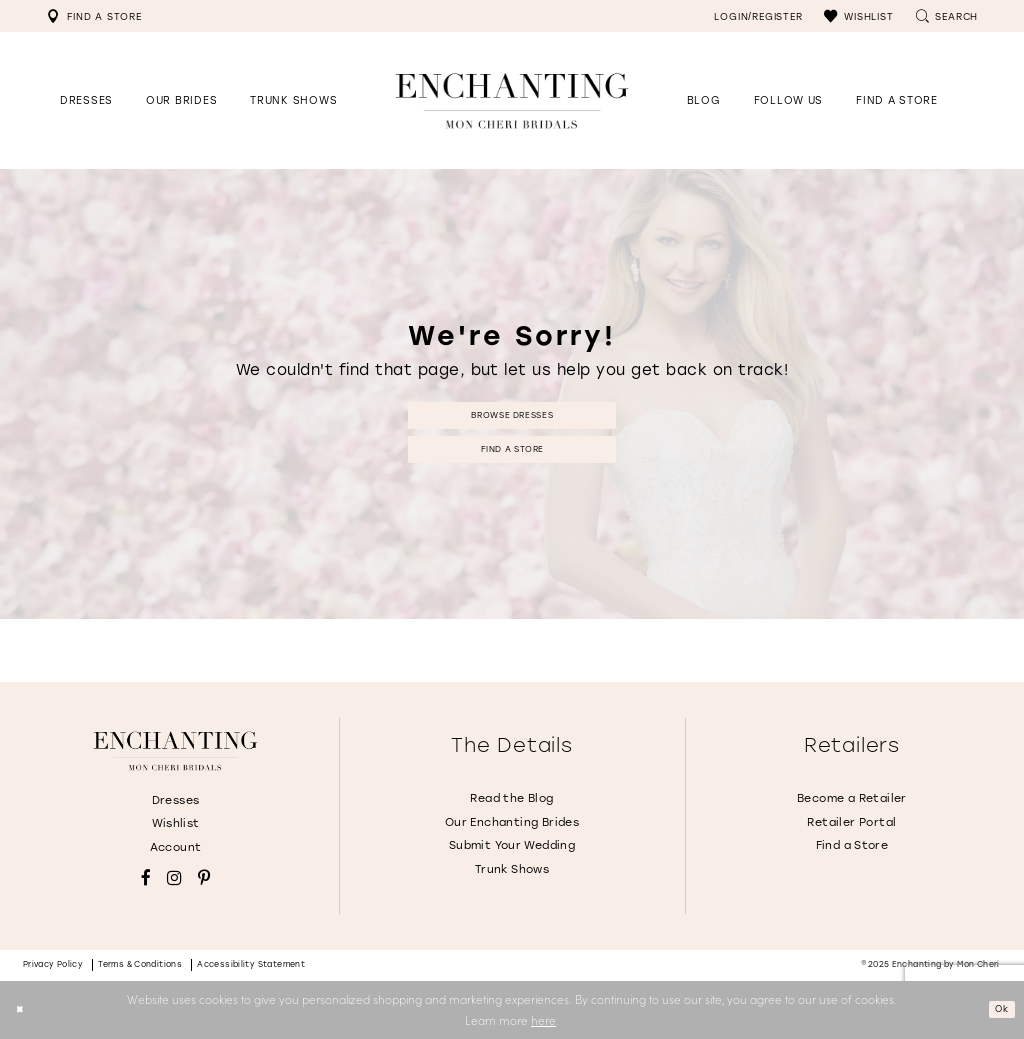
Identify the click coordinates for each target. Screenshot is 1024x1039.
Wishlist (176, 823)
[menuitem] (94, 16)
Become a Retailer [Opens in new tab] (852, 798)
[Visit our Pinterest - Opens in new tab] (204, 878)
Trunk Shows (512, 869)
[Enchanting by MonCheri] (175, 751)
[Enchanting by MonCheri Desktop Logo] (512, 100)
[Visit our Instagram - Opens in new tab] (174, 878)
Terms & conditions (140, 964)
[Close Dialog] (22, 1009)
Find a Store (512, 453)
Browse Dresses (512, 410)
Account (176, 847)
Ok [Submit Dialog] (997, 1009)
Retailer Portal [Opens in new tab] (851, 822)
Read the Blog (511, 798)
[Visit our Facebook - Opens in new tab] (146, 878)
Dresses (176, 800)
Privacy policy (53, 964)
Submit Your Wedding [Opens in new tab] (512, 845)
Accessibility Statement (251, 964)
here (543, 1020)
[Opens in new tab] (788, 100)
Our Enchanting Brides (512, 822)
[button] (858, 16)
